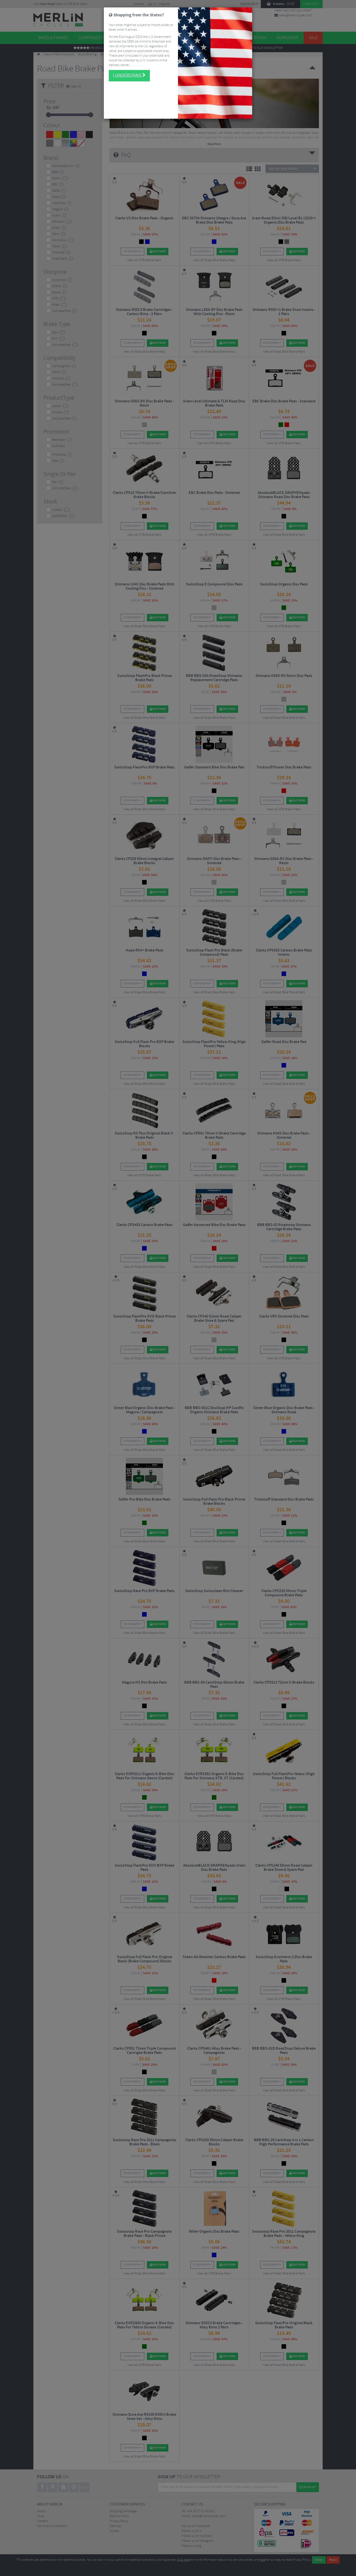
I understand (129, 75)
